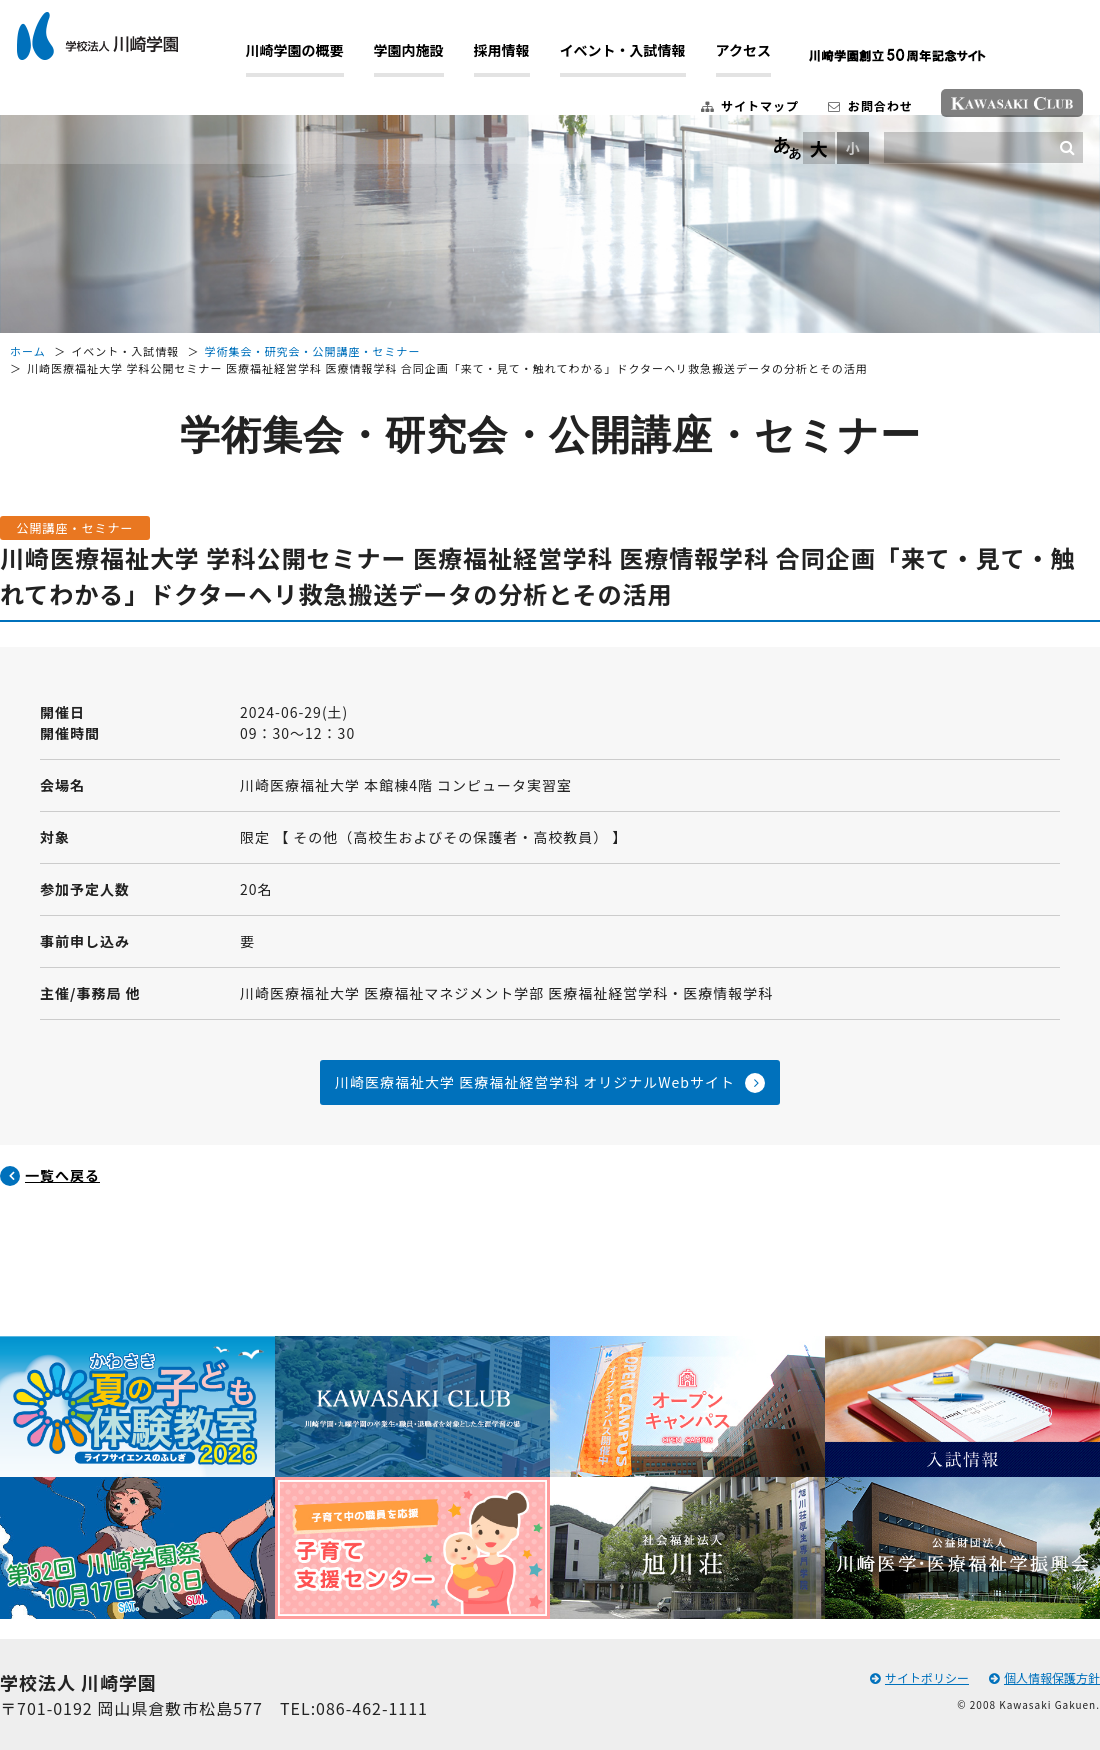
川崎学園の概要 (318, 59)
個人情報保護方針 (1044, 1677)
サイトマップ (727, 113)
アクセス (766, 59)
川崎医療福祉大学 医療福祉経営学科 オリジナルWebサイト (535, 1082)
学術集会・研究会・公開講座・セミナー (313, 351)
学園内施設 (432, 59)
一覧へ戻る (62, 1175)
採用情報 (525, 59)
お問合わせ (846, 113)
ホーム (28, 351)
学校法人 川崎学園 (120, 44)
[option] (137, 1477)
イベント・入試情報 (646, 59)
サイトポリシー (919, 1677)
